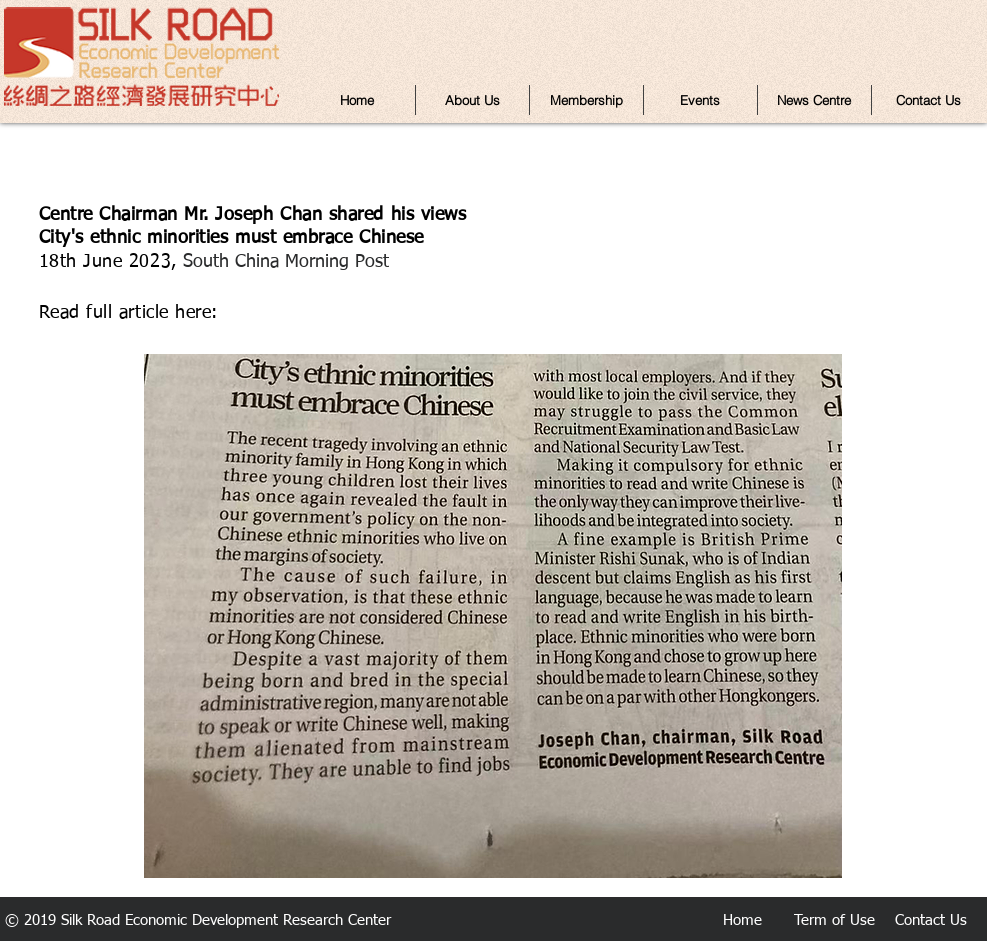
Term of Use (834, 920)
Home (742, 920)
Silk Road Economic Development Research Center (226, 920)
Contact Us (931, 920)
